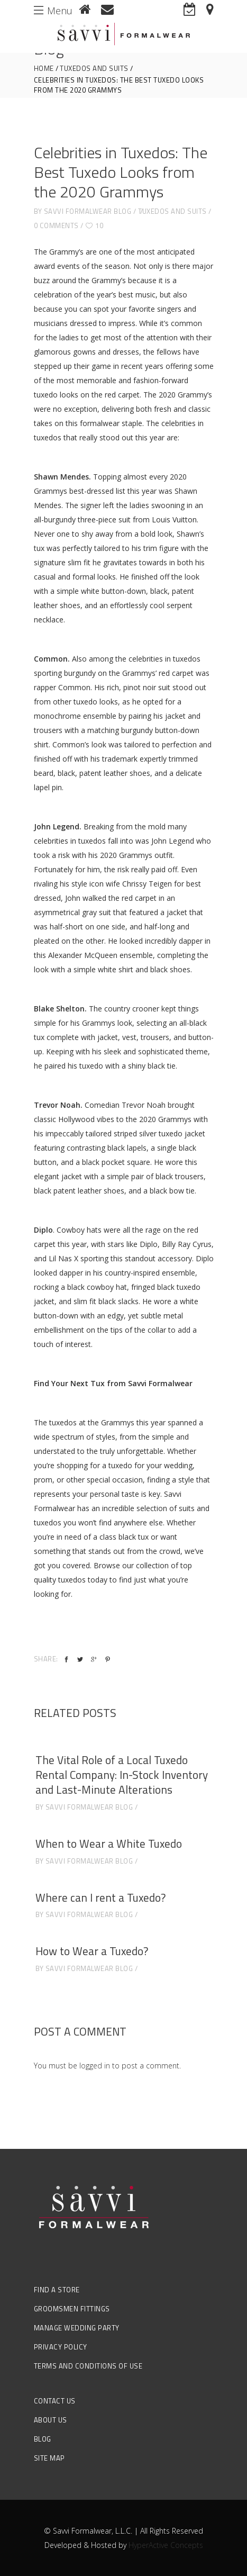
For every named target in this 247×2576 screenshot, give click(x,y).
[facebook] (66, 1660)
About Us (50, 2420)
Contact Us (55, 2401)
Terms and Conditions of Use (88, 2366)
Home (44, 68)
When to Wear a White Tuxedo (108, 1843)
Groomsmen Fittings (72, 2308)
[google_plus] (94, 1660)
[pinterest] (108, 1660)
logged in (94, 2065)
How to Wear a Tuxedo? (91, 1950)
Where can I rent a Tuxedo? (100, 1897)
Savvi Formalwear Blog (88, 211)
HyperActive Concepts (166, 2545)
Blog (42, 2439)
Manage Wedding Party (77, 2327)
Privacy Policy (60, 2347)
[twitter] (80, 1660)
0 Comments (56, 225)
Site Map (49, 2458)
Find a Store (57, 2289)
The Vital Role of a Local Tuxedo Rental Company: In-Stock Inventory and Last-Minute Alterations (121, 1774)
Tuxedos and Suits (94, 68)
